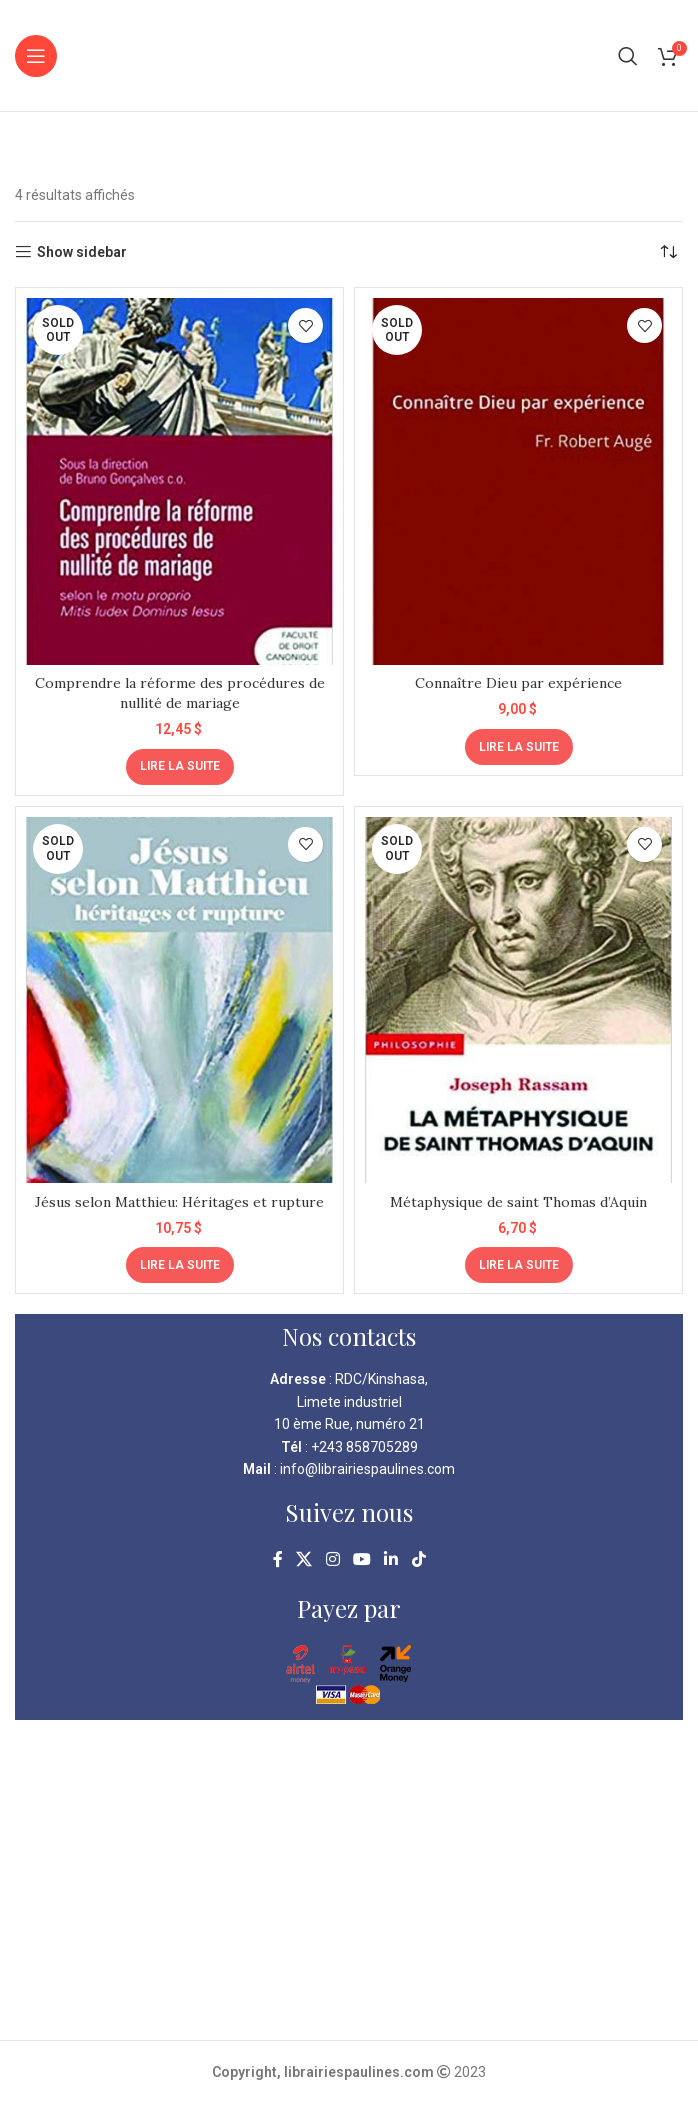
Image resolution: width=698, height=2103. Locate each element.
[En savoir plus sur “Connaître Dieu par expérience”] (519, 747)
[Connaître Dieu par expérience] (518, 481)
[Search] (628, 56)
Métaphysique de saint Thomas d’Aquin (518, 1202)
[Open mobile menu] (36, 56)
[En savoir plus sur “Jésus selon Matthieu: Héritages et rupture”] (180, 1265)
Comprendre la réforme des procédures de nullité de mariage (180, 693)
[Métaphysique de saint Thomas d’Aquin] (518, 1000)
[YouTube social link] (361, 1559)
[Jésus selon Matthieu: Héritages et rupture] (179, 1000)
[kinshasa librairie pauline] (349, 1880)
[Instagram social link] (332, 1559)
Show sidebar (82, 252)
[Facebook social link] (278, 1559)
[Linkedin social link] (391, 1559)
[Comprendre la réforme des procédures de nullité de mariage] (179, 481)
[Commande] (668, 252)
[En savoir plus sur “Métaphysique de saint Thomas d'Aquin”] (519, 1265)
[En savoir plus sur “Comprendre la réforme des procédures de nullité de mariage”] (180, 767)
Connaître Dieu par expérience (518, 683)
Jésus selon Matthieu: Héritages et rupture (180, 1202)
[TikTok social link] (418, 1559)
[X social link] (304, 1559)
